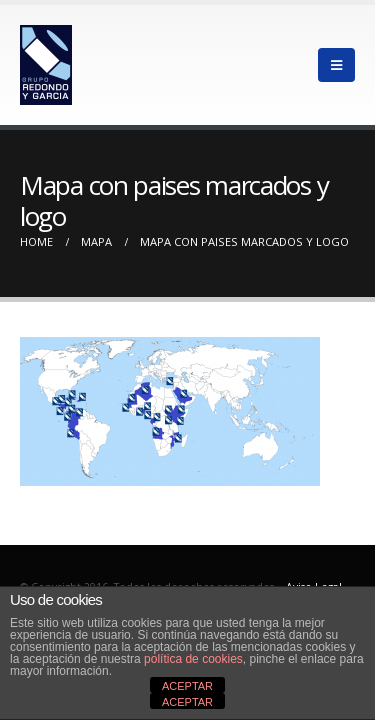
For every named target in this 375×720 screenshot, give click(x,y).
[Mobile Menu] (336, 65)
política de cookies (193, 659)
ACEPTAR (187, 686)
